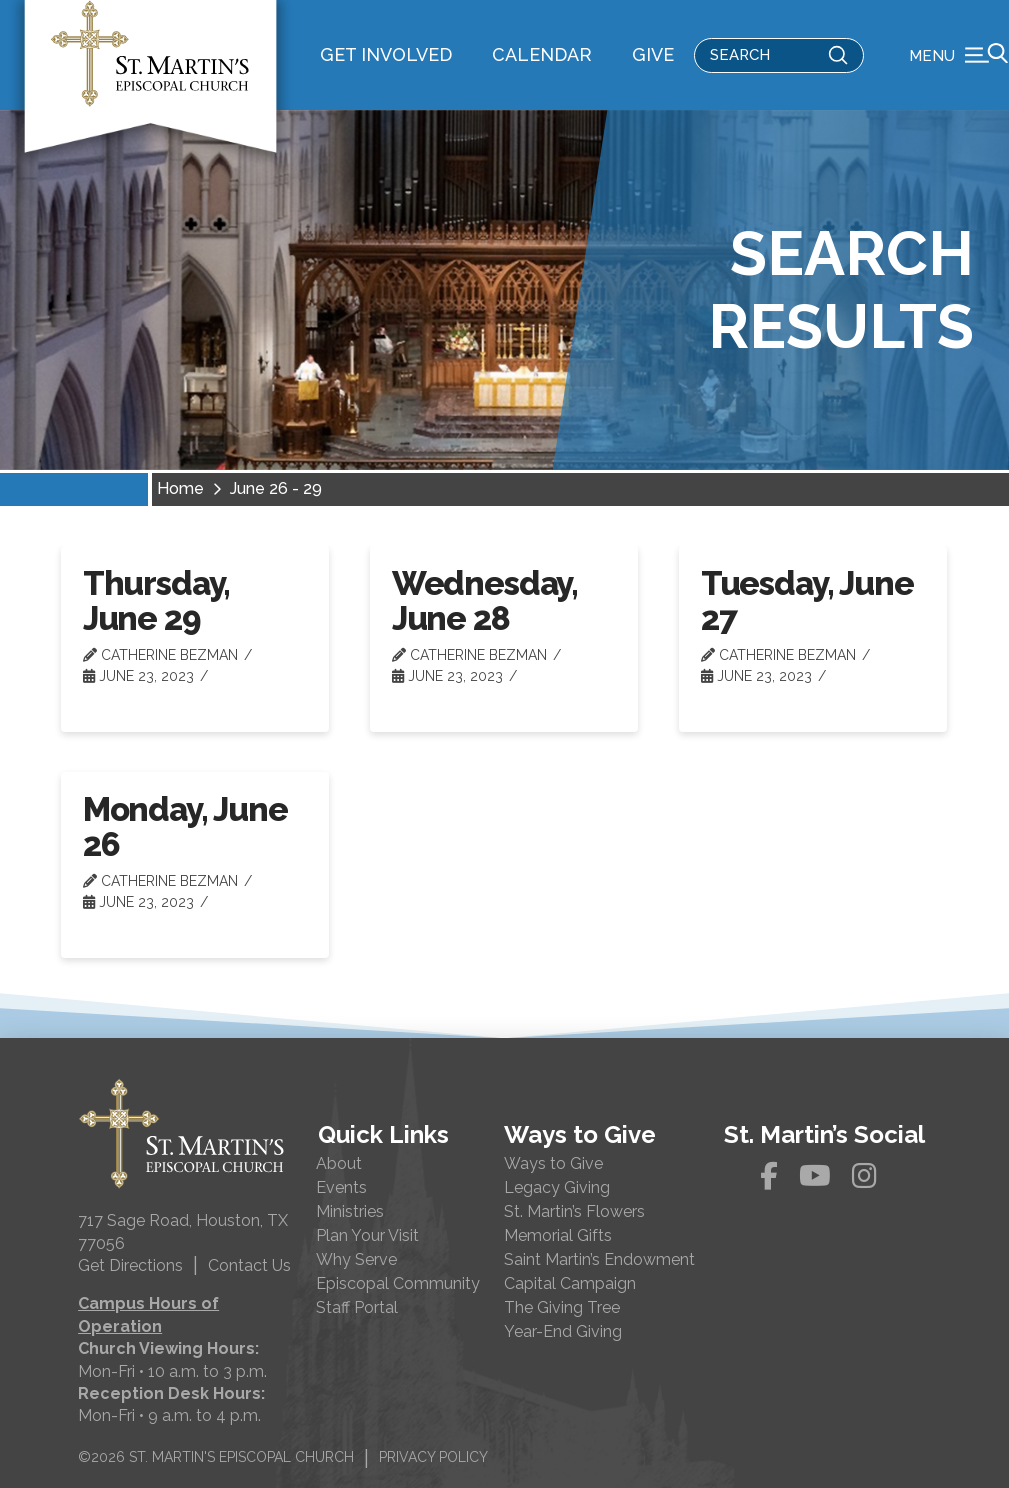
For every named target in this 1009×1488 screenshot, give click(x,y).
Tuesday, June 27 (807, 601)
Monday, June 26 (185, 827)
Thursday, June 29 (157, 601)
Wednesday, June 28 (485, 601)
